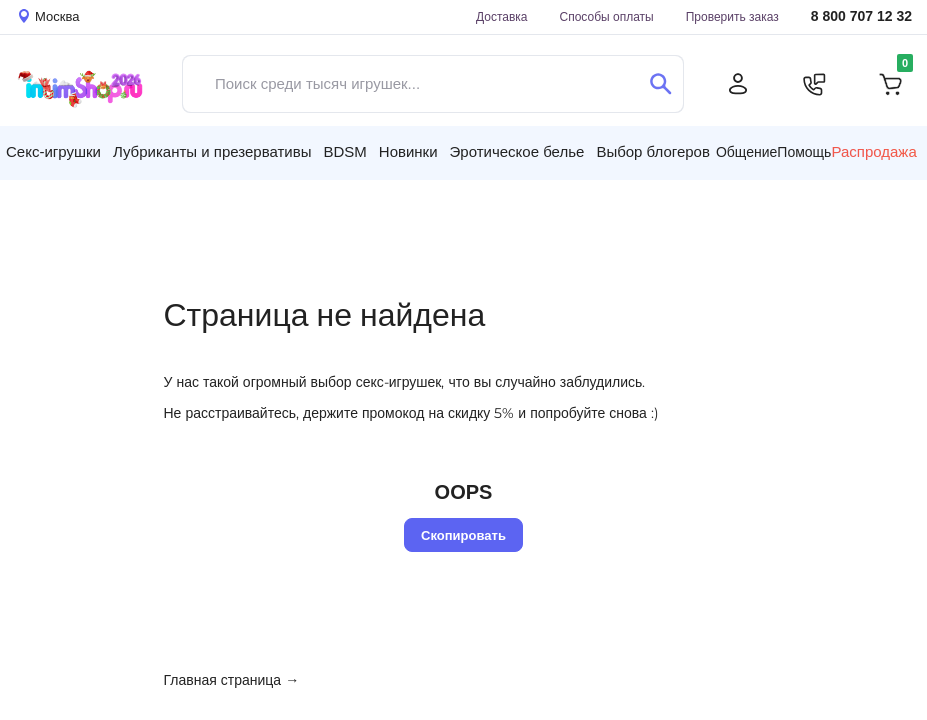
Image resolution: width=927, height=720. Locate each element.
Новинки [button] (408, 151)
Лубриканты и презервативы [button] (212, 151)
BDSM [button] (344, 151)
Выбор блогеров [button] (653, 151)
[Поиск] (660, 84)
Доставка (502, 16)
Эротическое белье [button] (517, 151)
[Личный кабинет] (738, 84)
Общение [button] (746, 152)
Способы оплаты (607, 16)
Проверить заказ (732, 16)
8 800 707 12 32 (861, 16)
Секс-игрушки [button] (53, 151)
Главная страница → (232, 680)
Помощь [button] (804, 152)
